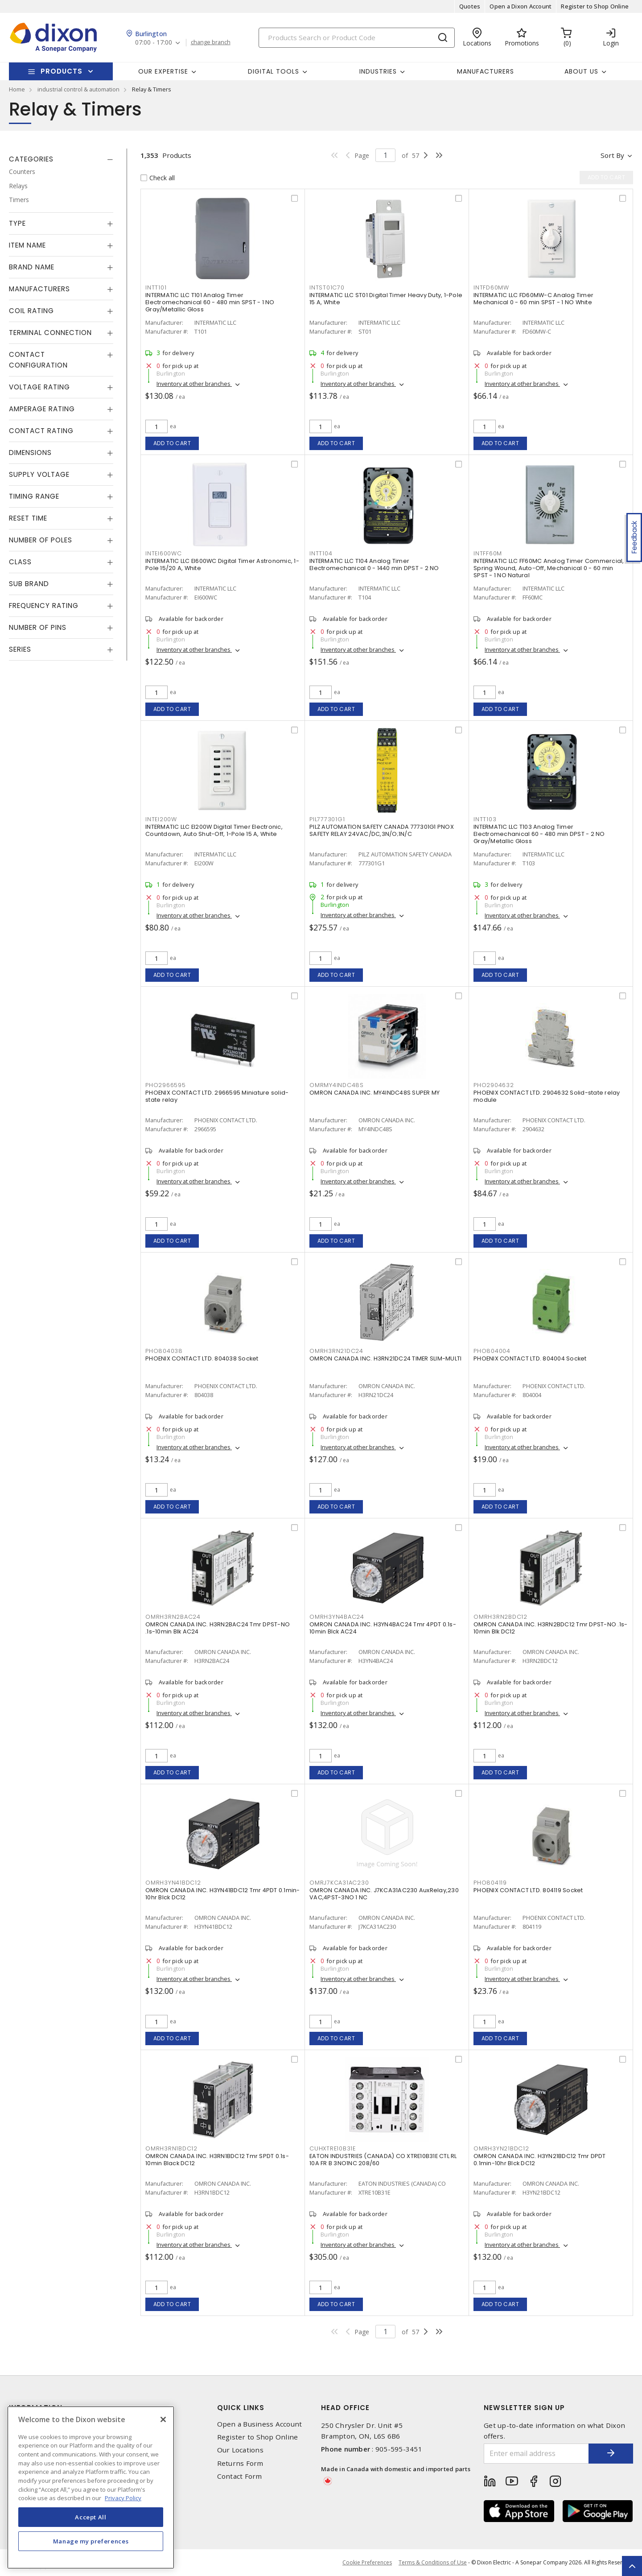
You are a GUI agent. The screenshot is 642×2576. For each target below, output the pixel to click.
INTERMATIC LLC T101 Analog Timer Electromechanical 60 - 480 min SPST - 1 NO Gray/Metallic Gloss (210, 302)
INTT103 (484, 819)
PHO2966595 (165, 1085)
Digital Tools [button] (273, 71)
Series (20, 649)
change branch (210, 42)
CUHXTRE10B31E (332, 2148)
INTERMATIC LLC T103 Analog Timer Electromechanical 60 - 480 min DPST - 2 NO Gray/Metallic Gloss (539, 834)
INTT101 (155, 287)
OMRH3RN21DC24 (336, 1351)
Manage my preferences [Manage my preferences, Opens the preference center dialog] (91, 2541)
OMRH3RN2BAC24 (173, 1617)
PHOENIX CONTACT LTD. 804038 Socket (202, 1358)
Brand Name (31, 267)
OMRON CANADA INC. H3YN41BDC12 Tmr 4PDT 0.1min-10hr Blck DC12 (222, 1893)
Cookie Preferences (367, 2562)
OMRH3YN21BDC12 (501, 2148)
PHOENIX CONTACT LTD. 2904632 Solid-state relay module (546, 1096)
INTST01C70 (327, 287)
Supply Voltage (39, 474)
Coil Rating (31, 310)
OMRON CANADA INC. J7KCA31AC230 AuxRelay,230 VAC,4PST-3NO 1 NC (384, 1893)
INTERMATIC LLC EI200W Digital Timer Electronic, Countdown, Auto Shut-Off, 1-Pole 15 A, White (214, 830)
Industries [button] (378, 71)
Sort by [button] (612, 155)
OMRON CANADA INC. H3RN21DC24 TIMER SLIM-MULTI (385, 1358)
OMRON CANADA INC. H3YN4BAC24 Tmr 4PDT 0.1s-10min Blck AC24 (382, 1628)
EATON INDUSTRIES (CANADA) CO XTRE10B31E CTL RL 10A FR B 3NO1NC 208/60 (383, 2159)
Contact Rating (41, 430)
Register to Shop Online (595, 6)
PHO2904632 (493, 1085)
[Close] (163, 2419)
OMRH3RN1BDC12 (171, 2148)
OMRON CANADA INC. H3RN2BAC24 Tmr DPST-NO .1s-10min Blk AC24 (217, 1628)
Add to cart (172, 443)
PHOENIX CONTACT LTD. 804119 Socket (528, 1890)
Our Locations (240, 2450)
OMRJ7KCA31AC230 (339, 1882)
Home (17, 89)
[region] (90, 2487)
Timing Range (34, 496)
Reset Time (28, 518)
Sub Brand (29, 583)
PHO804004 (491, 1351)
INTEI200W (161, 819)
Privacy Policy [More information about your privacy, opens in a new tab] (123, 2498)
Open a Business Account (259, 2424)
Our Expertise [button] (163, 71)
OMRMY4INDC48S (336, 1085)
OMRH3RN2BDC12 (500, 1617)
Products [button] (61, 71)
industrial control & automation (78, 89)
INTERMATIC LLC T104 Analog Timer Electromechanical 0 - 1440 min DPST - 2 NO (374, 564)
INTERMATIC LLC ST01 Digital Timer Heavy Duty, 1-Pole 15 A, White (385, 298)
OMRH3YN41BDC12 (173, 1882)
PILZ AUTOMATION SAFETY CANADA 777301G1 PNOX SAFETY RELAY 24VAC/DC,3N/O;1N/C (381, 830)
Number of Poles (40, 540)
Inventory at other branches (194, 384)
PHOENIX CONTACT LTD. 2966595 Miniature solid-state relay (216, 1096)
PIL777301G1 (327, 819)
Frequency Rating (43, 605)
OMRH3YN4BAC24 (336, 1617)
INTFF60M (487, 553)
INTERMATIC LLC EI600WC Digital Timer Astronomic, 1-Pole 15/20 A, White (222, 564)
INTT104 (320, 553)
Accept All (91, 2517)
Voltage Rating (39, 387)
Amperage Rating (42, 408)
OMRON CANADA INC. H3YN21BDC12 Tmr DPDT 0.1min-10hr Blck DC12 (539, 2159)
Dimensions (30, 452)
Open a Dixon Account (520, 6)
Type (17, 223)
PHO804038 (164, 1351)
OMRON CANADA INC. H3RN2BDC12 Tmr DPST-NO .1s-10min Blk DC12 (550, 1628)
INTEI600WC (163, 553)
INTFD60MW (491, 287)
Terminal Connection (50, 332)
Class (20, 561)
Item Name (27, 245)
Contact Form (239, 2476)
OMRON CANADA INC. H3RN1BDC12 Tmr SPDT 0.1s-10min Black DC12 (217, 2159)
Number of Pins (37, 627)
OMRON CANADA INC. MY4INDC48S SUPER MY (374, 1092)
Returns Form (240, 2463)
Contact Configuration (38, 360)
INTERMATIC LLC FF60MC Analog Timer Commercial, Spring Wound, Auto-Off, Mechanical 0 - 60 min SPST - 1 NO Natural (548, 568)
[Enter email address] (536, 2454)
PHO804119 (490, 1882)
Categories (31, 159)
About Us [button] (581, 71)
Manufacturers (485, 71)
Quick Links (240, 2407)
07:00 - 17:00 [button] (153, 42)
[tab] (61, 159)
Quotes (470, 6)
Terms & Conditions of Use (433, 2562)
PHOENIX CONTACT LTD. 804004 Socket (530, 1358)
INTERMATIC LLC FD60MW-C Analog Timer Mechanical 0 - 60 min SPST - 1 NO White (533, 298)
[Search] (357, 38)
